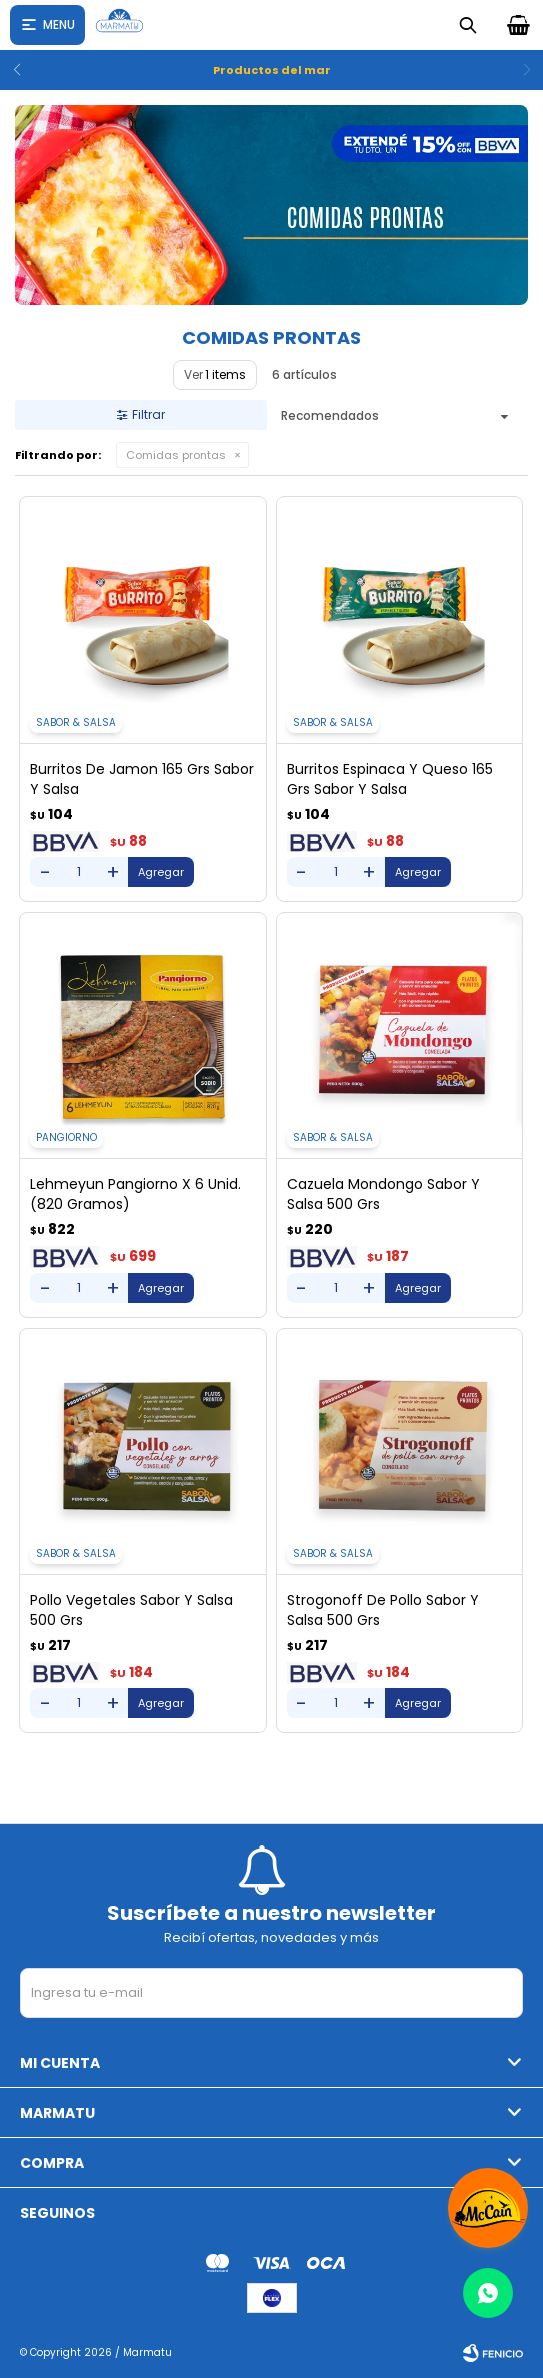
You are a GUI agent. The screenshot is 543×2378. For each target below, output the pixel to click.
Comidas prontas (176, 455)
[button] (519, 70)
